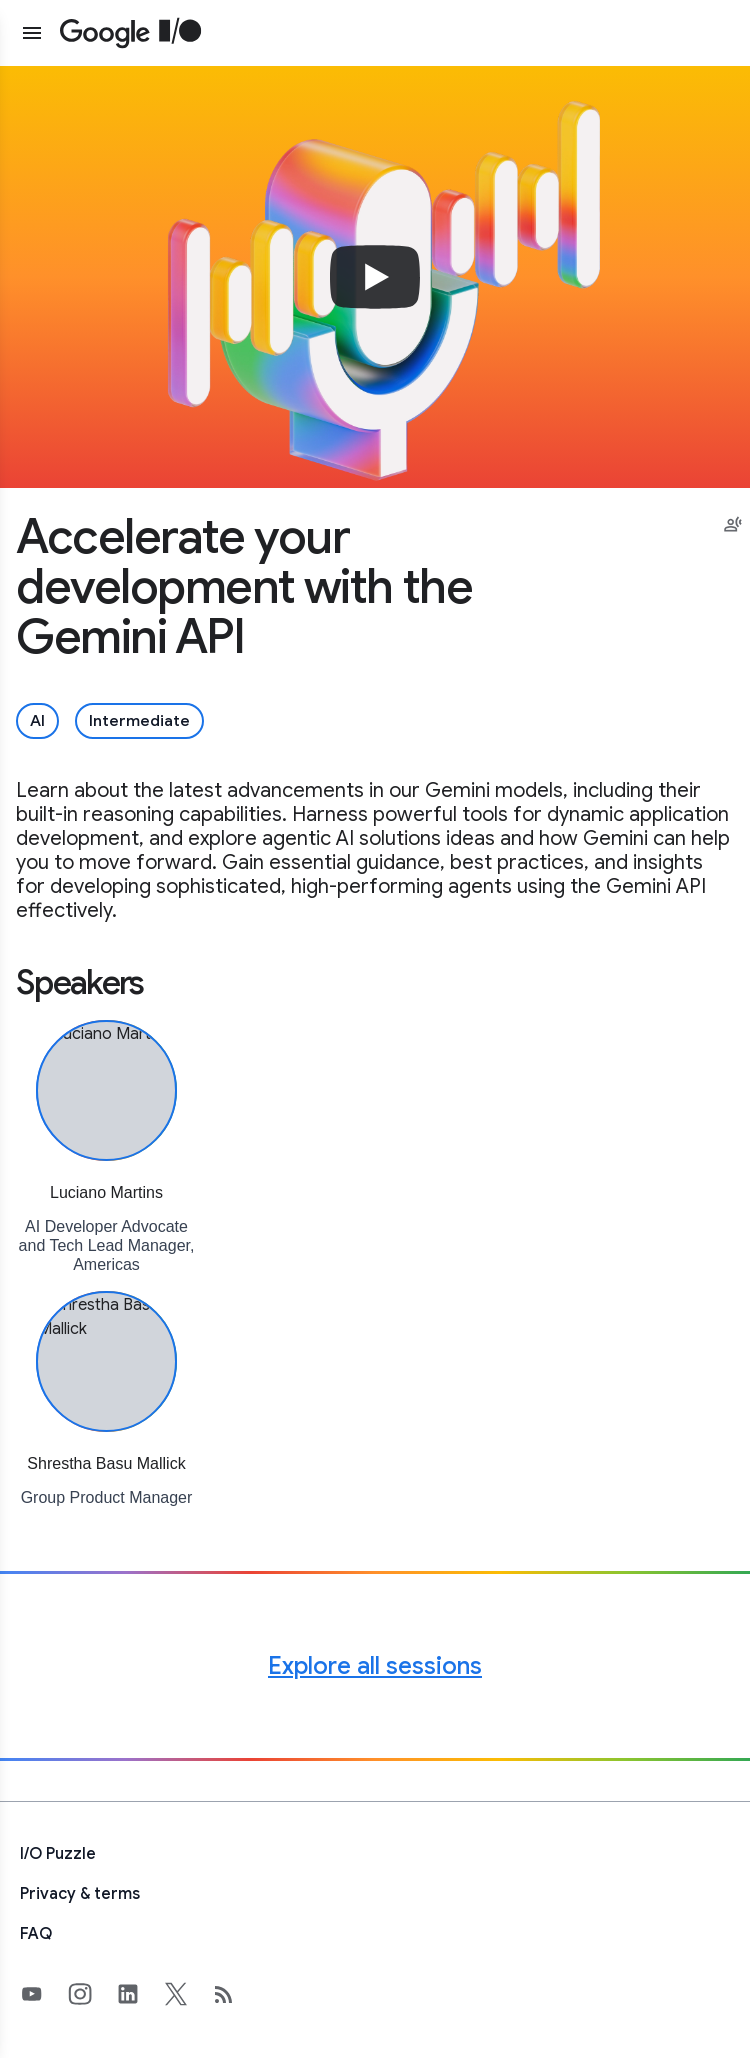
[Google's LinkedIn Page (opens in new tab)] (140, 1994)
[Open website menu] (32, 33)
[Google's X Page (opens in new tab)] (188, 1994)
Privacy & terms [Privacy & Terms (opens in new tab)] (80, 1894)
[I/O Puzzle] (375, 1854)
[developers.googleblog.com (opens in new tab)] (236, 1994)
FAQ (36, 1934)
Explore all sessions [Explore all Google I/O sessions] (375, 1666)
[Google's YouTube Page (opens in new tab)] (44, 1994)
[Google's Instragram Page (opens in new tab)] (92, 1994)
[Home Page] (131, 33)
